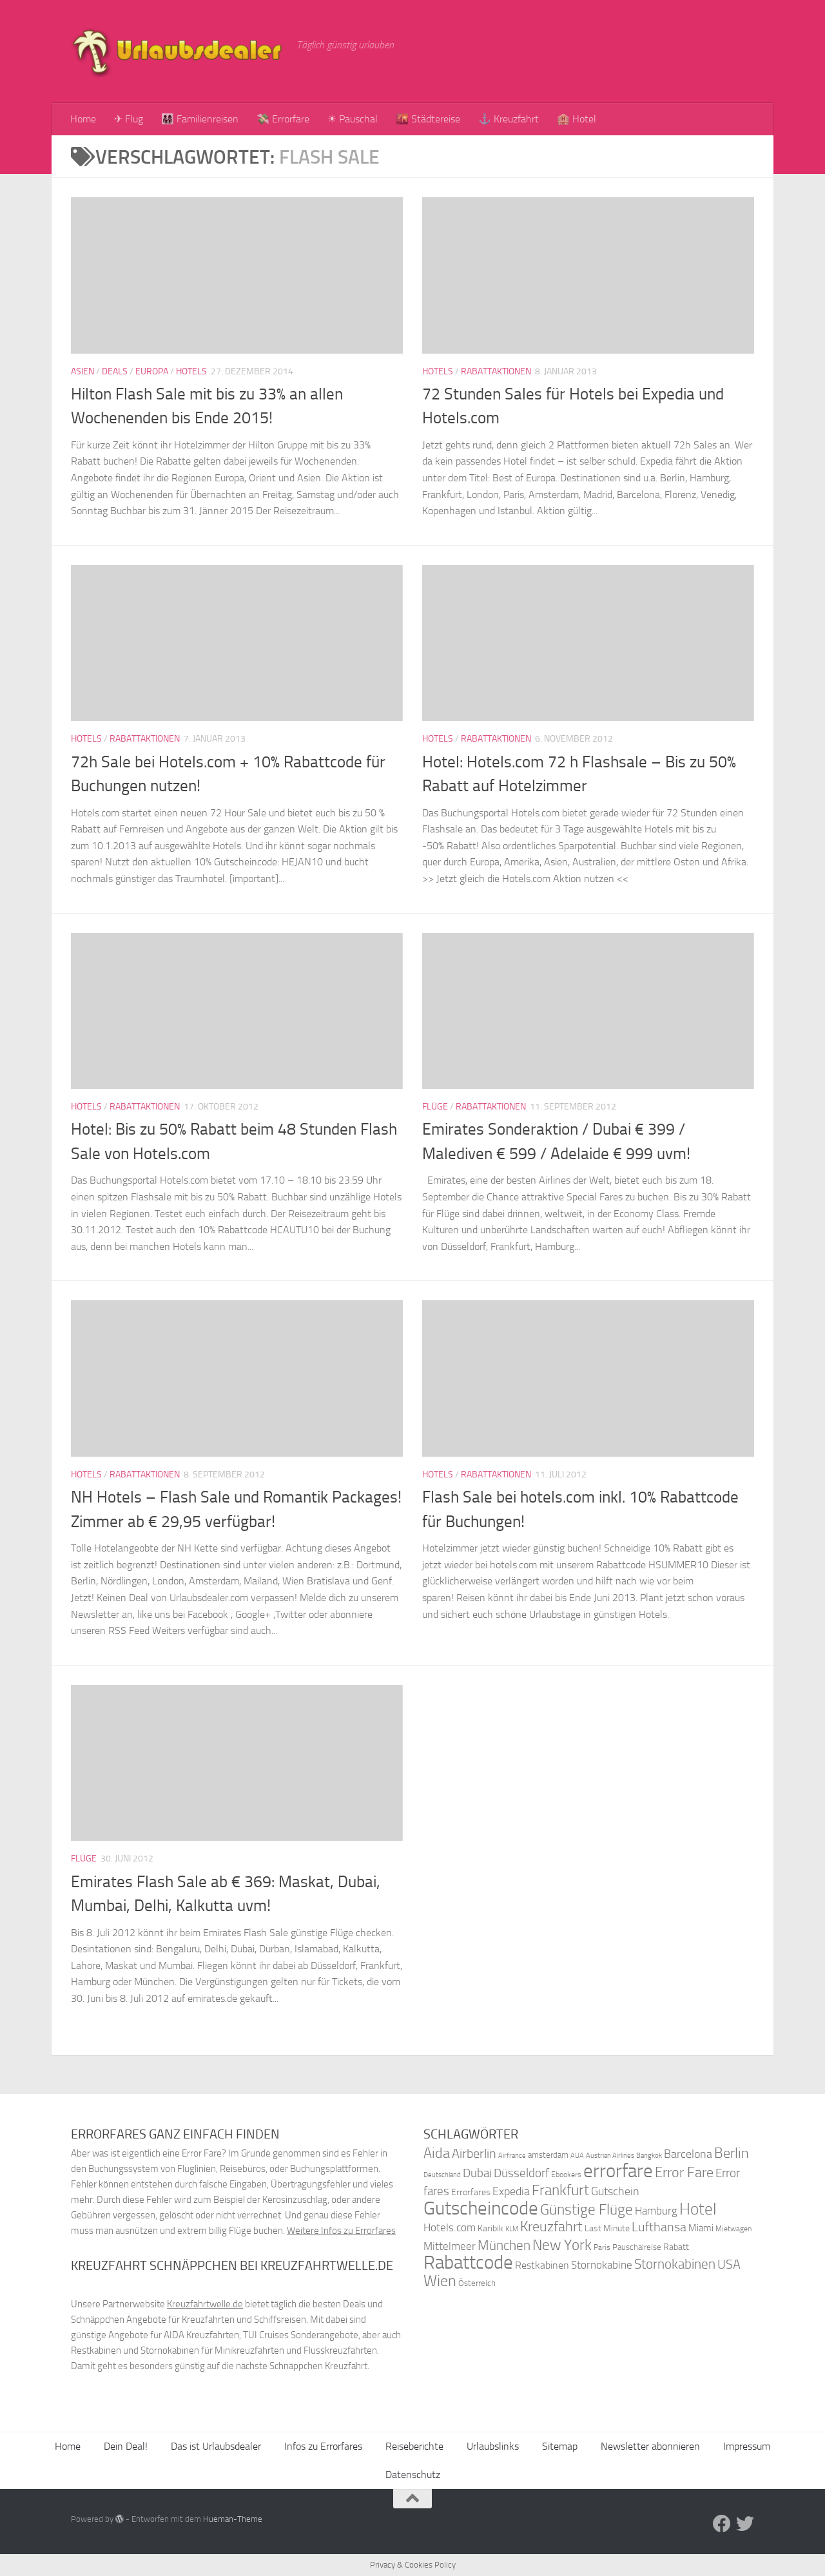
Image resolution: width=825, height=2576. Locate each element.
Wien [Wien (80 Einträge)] (439, 2280)
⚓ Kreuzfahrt (508, 119)
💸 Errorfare (283, 119)
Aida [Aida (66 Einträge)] (436, 2153)
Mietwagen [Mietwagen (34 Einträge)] (733, 2228)
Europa (151, 371)
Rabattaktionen (496, 371)
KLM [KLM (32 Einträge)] (511, 2229)
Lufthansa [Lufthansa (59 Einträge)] (659, 2227)
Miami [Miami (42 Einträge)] (700, 2228)
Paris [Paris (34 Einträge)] (602, 2247)
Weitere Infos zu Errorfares (341, 2230)
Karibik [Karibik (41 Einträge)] (490, 2228)
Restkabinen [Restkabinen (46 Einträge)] (542, 2265)
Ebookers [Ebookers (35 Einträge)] (566, 2174)
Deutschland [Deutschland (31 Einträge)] (442, 2175)
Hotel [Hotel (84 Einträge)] (698, 2209)
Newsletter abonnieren (650, 2446)
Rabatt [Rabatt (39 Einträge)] (676, 2247)
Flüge (435, 1106)
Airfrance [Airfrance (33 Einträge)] (512, 2155)
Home (83, 119)
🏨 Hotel (576, 119)
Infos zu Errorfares (323, 2446)
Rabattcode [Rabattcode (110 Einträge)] (468, 2262)
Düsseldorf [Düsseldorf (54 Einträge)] (521, 2173)
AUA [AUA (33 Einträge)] (577, 2155)
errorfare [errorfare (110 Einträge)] (618, 2171)
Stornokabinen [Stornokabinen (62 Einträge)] (674, 2264)
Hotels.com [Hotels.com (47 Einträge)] (449, 2228)
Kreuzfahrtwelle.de (205, 2304)
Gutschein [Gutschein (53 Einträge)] (615, 2191)
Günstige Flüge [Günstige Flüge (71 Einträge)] (586, 2209)
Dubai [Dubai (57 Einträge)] (477, 2173)
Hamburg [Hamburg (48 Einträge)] (656, 2210)
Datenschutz (412, 2474)
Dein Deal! (126, 2446)
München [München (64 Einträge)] (504, 2245)
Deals (115, 371)
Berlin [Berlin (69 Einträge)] (731, 2153)
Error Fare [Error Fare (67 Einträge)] (684, 2172)
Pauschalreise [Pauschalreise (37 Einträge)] (636, 2247)
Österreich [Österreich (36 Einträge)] (477, 2283)
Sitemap (560, 2446)
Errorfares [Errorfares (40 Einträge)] (470, 2192)
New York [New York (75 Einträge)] (562, 2245)
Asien (82, 371)
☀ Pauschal (352, 119)
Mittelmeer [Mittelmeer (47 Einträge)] (449, 2246)
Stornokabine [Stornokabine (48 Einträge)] (601, 2264)
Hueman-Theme (232, 2519)
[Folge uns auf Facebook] (722, 2524)
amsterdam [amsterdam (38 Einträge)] (548, 2155)
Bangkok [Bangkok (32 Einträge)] (649, 2155)
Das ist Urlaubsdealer (216, 2446)
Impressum (746, 2446)
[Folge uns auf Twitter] (745, 2524)
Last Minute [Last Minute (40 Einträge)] (607, 2228)
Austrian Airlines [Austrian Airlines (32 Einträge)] (610, 2155)
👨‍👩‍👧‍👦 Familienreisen (199, 119)
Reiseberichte (414, 2446)
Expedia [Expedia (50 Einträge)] (511, 2191)
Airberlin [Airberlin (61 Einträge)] (474, 2153)
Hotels (191, 371)
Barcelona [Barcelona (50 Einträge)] (688, 2154)
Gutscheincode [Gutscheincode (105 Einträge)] (480, 2208)
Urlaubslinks (493, 2446)
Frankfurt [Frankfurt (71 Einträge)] (560, 2190)
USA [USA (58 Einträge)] (729, 2264)
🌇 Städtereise (428, 119)
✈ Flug (128, 119)
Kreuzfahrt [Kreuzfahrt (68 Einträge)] (551, 2226)
